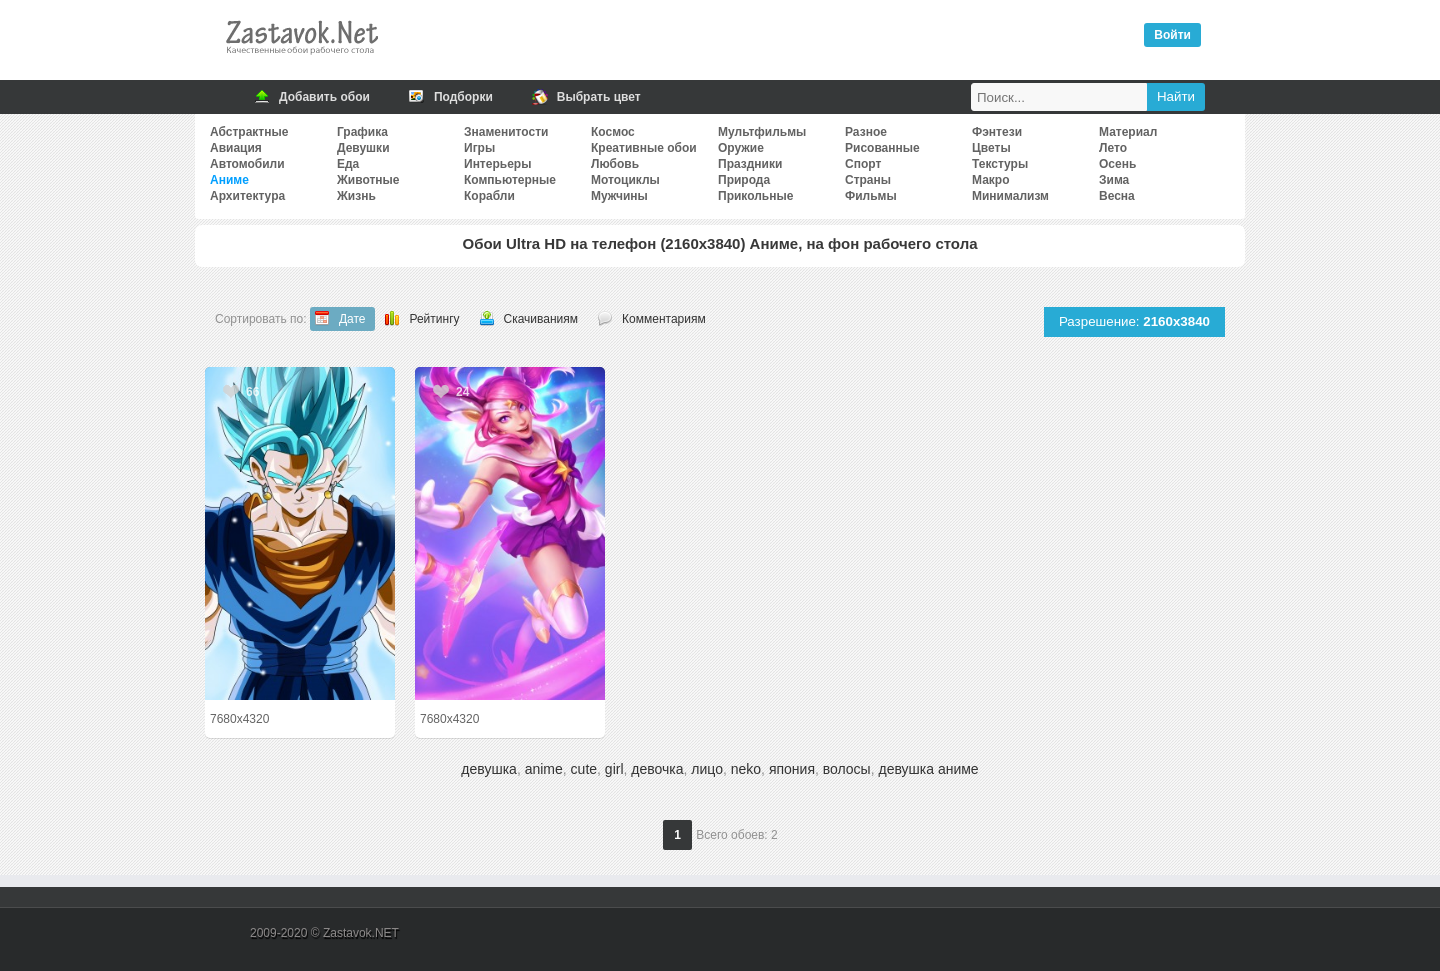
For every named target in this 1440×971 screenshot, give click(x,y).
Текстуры (1000, 164)
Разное (866, 132)
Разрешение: (1134, 321)
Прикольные (755, 196)
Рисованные (882, 148)
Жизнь (356, 196)
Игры (479, 148)
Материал (1128, 132)
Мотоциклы (625, 180)
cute (584, 769)
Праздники (750, 164)
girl (614, 769)
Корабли (489, 196)
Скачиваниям (541, 319)
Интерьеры (497, 164)
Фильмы (871, 196)
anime (544, 769)
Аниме (229, 180)
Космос (613, 132)
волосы (847, 769)
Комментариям (664, 319)
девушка (489, 769)
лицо (707, 769)
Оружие (741, 148)
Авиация (236, 148)
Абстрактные (249, 132)
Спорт (863, 164)
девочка (657, 769)
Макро (990, 180)
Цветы (991, 148)
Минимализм (1010, 196)
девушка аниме (928, 769)
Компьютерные (510, 180)
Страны (868, 180)
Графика (362, 132)
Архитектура (247, 196)
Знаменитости (506, 132)
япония (792, 769)
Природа (744, 180)
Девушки (363, 148)
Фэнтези (997, 132)
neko (746, 769)
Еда (348, 164)
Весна (1117, 196)
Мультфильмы (762, 132)
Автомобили (247, 164)
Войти (1172, 35)
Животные (368, 180)
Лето (1113, 148)
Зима (1114, 180)
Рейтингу (434, 319)
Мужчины (619, 196)
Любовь (615, 164)
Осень (1117, 164)
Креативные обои (644, 148)
